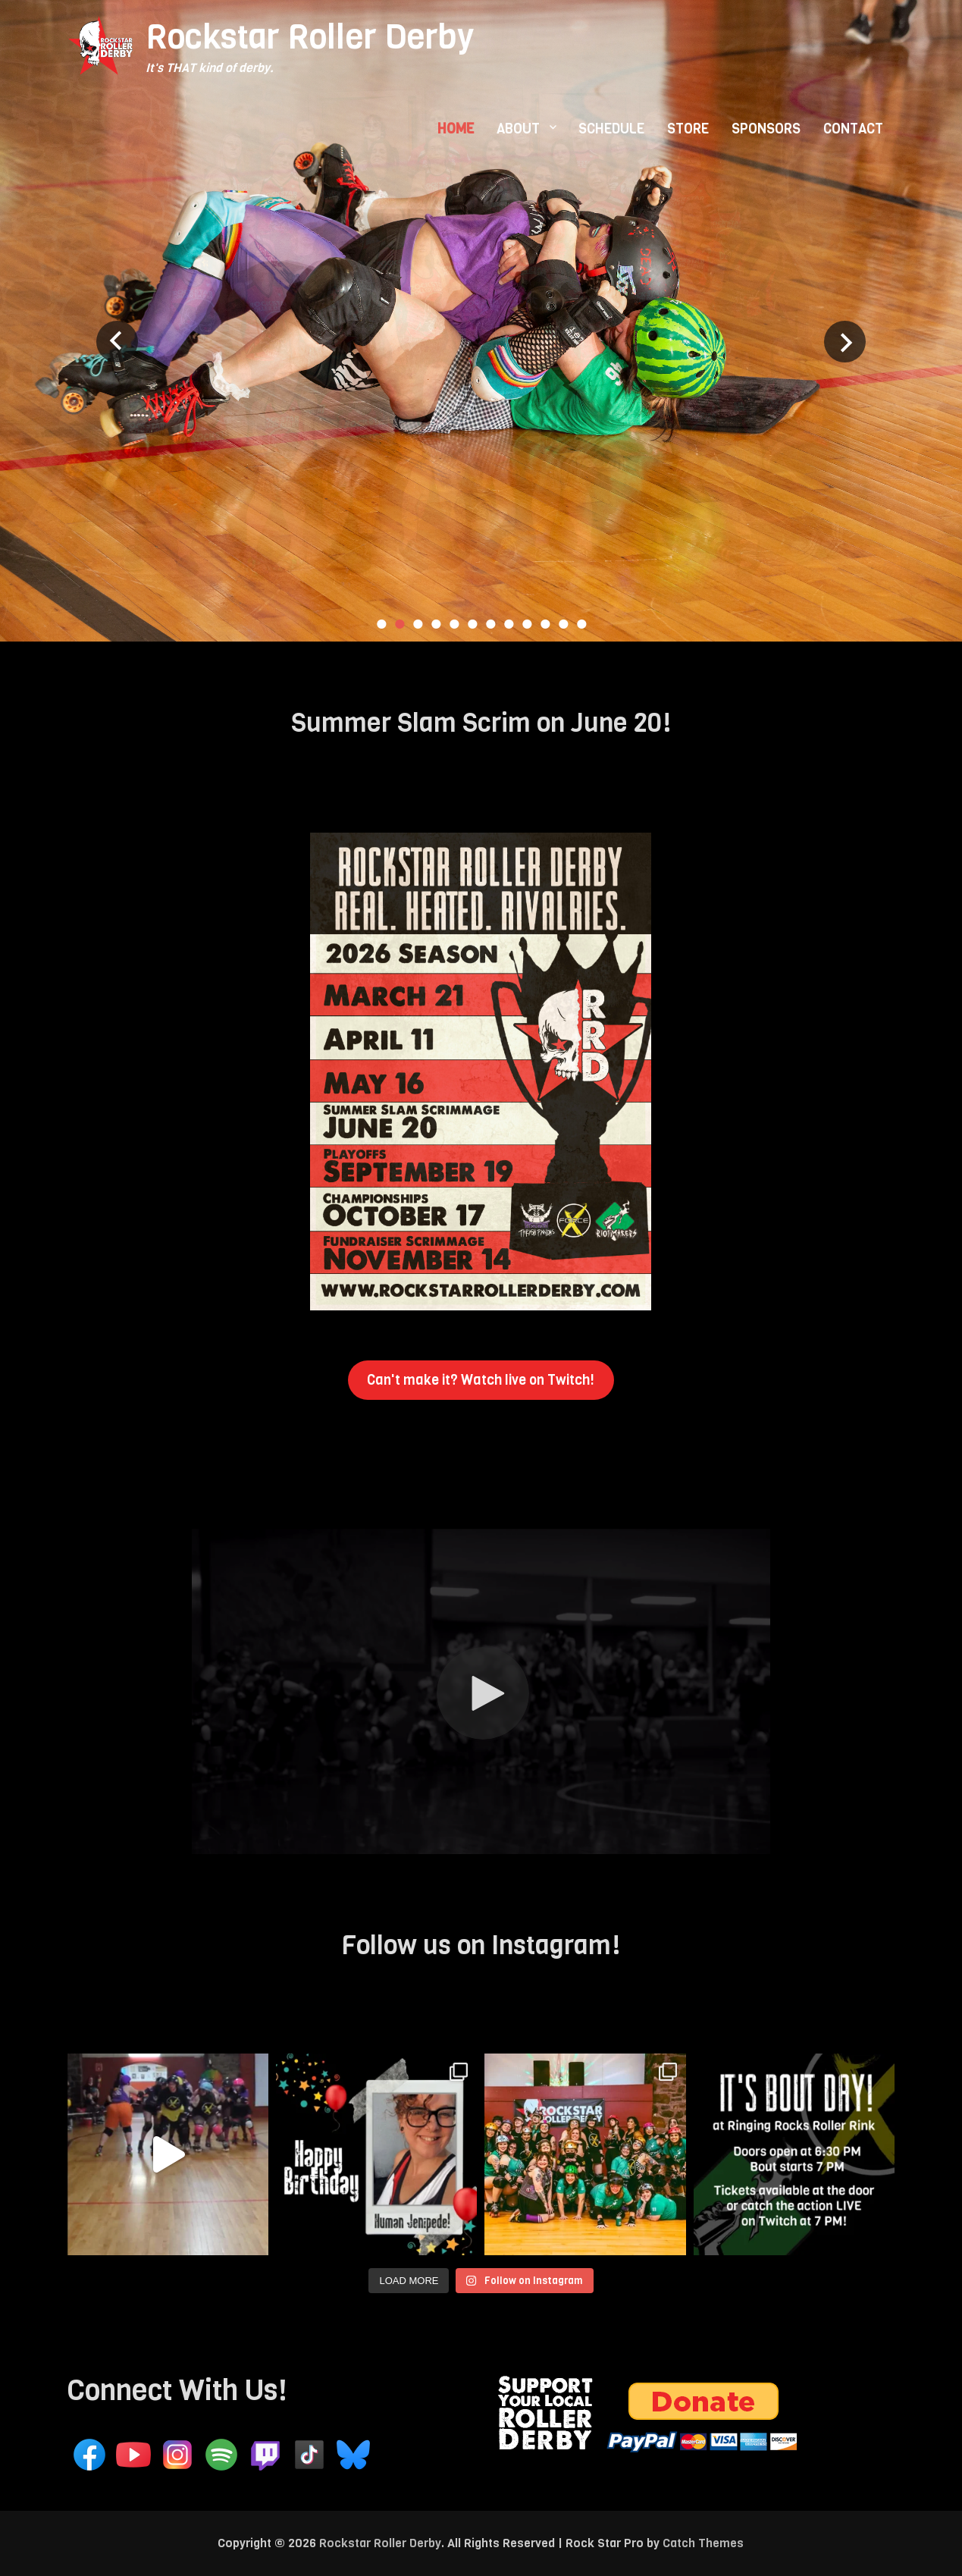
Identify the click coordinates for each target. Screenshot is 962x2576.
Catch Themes (703, 2543)
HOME (455, 129)
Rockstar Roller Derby (310, 36)
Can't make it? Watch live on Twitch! (480, 1380)
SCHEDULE (611, 129)
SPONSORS (766, 129)
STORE (688, 129)
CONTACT (853, 129)
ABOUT (518, 129)
